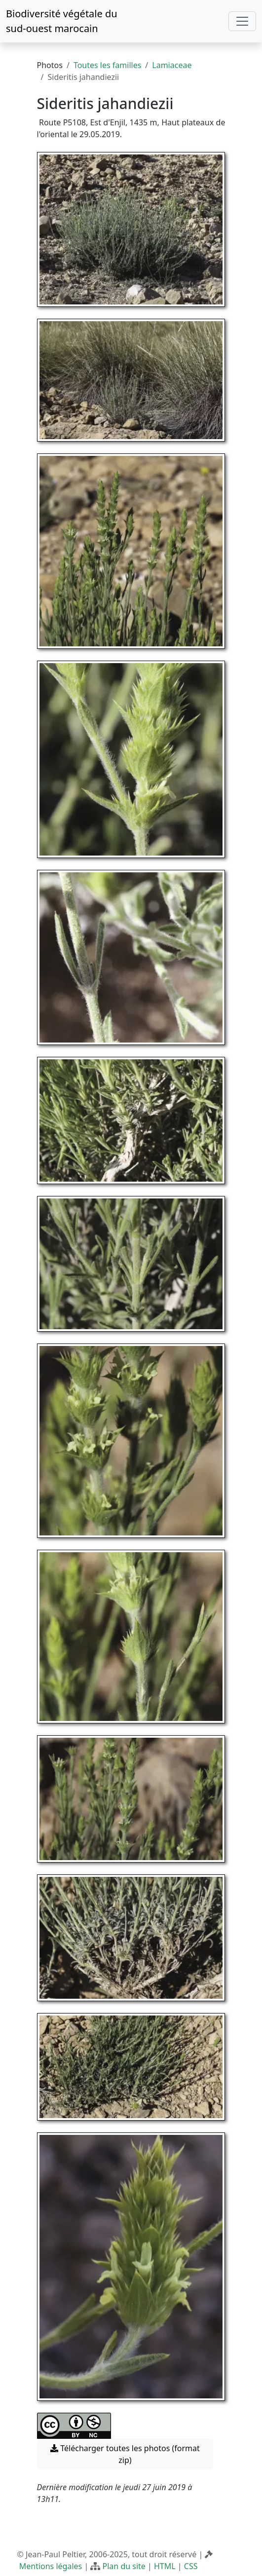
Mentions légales (50, 2566)
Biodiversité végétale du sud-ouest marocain (61, 21)
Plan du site (124, 2566)
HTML (165, 2566)
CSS (191, 2566)
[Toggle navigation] (242, 21)
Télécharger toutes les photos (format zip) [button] (125, 2454)
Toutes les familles (107, 65)
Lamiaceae (171, 65)
